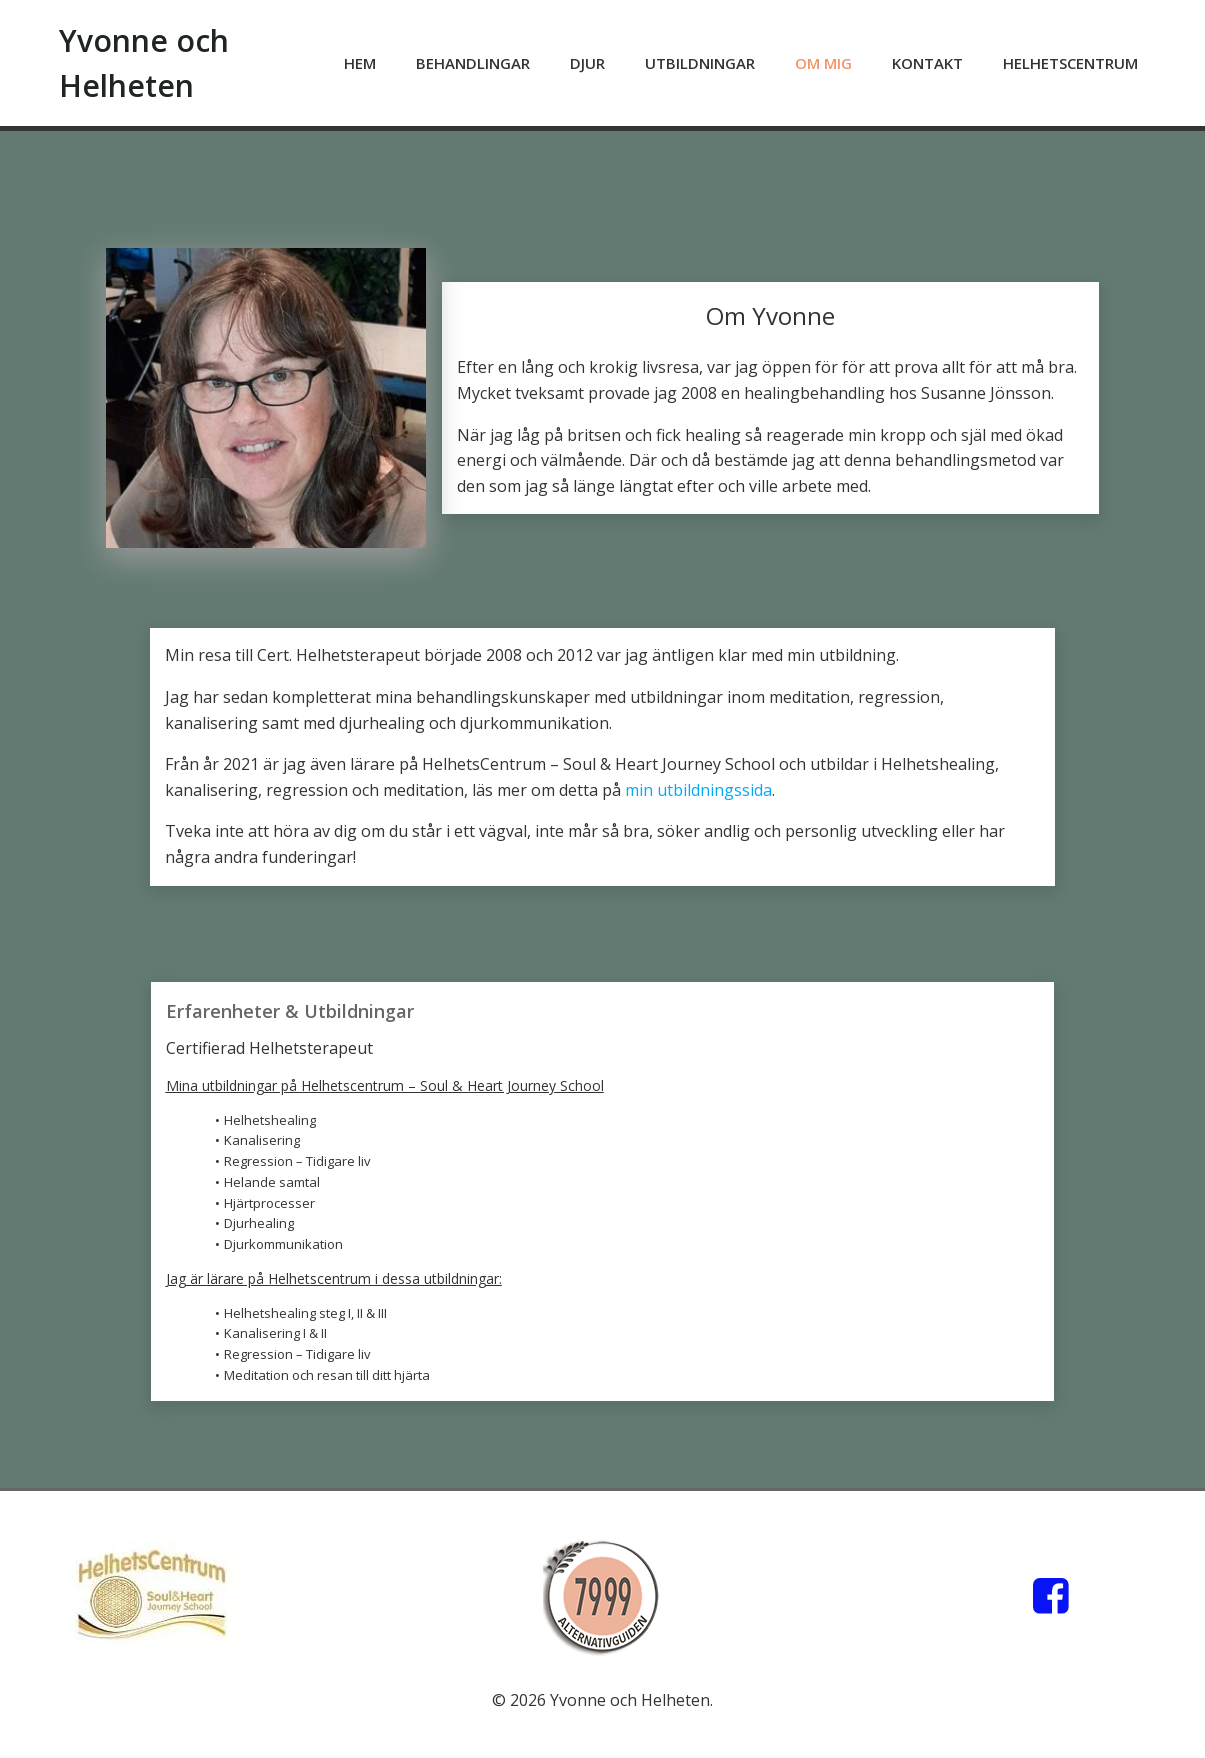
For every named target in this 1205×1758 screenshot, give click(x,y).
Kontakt (927, 63)
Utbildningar (700, 63)
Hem (360, 63)
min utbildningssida (698, 790)
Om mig (823, 63)
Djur (587, 63)
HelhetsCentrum (1070, 63)
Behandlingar (473, 63)
